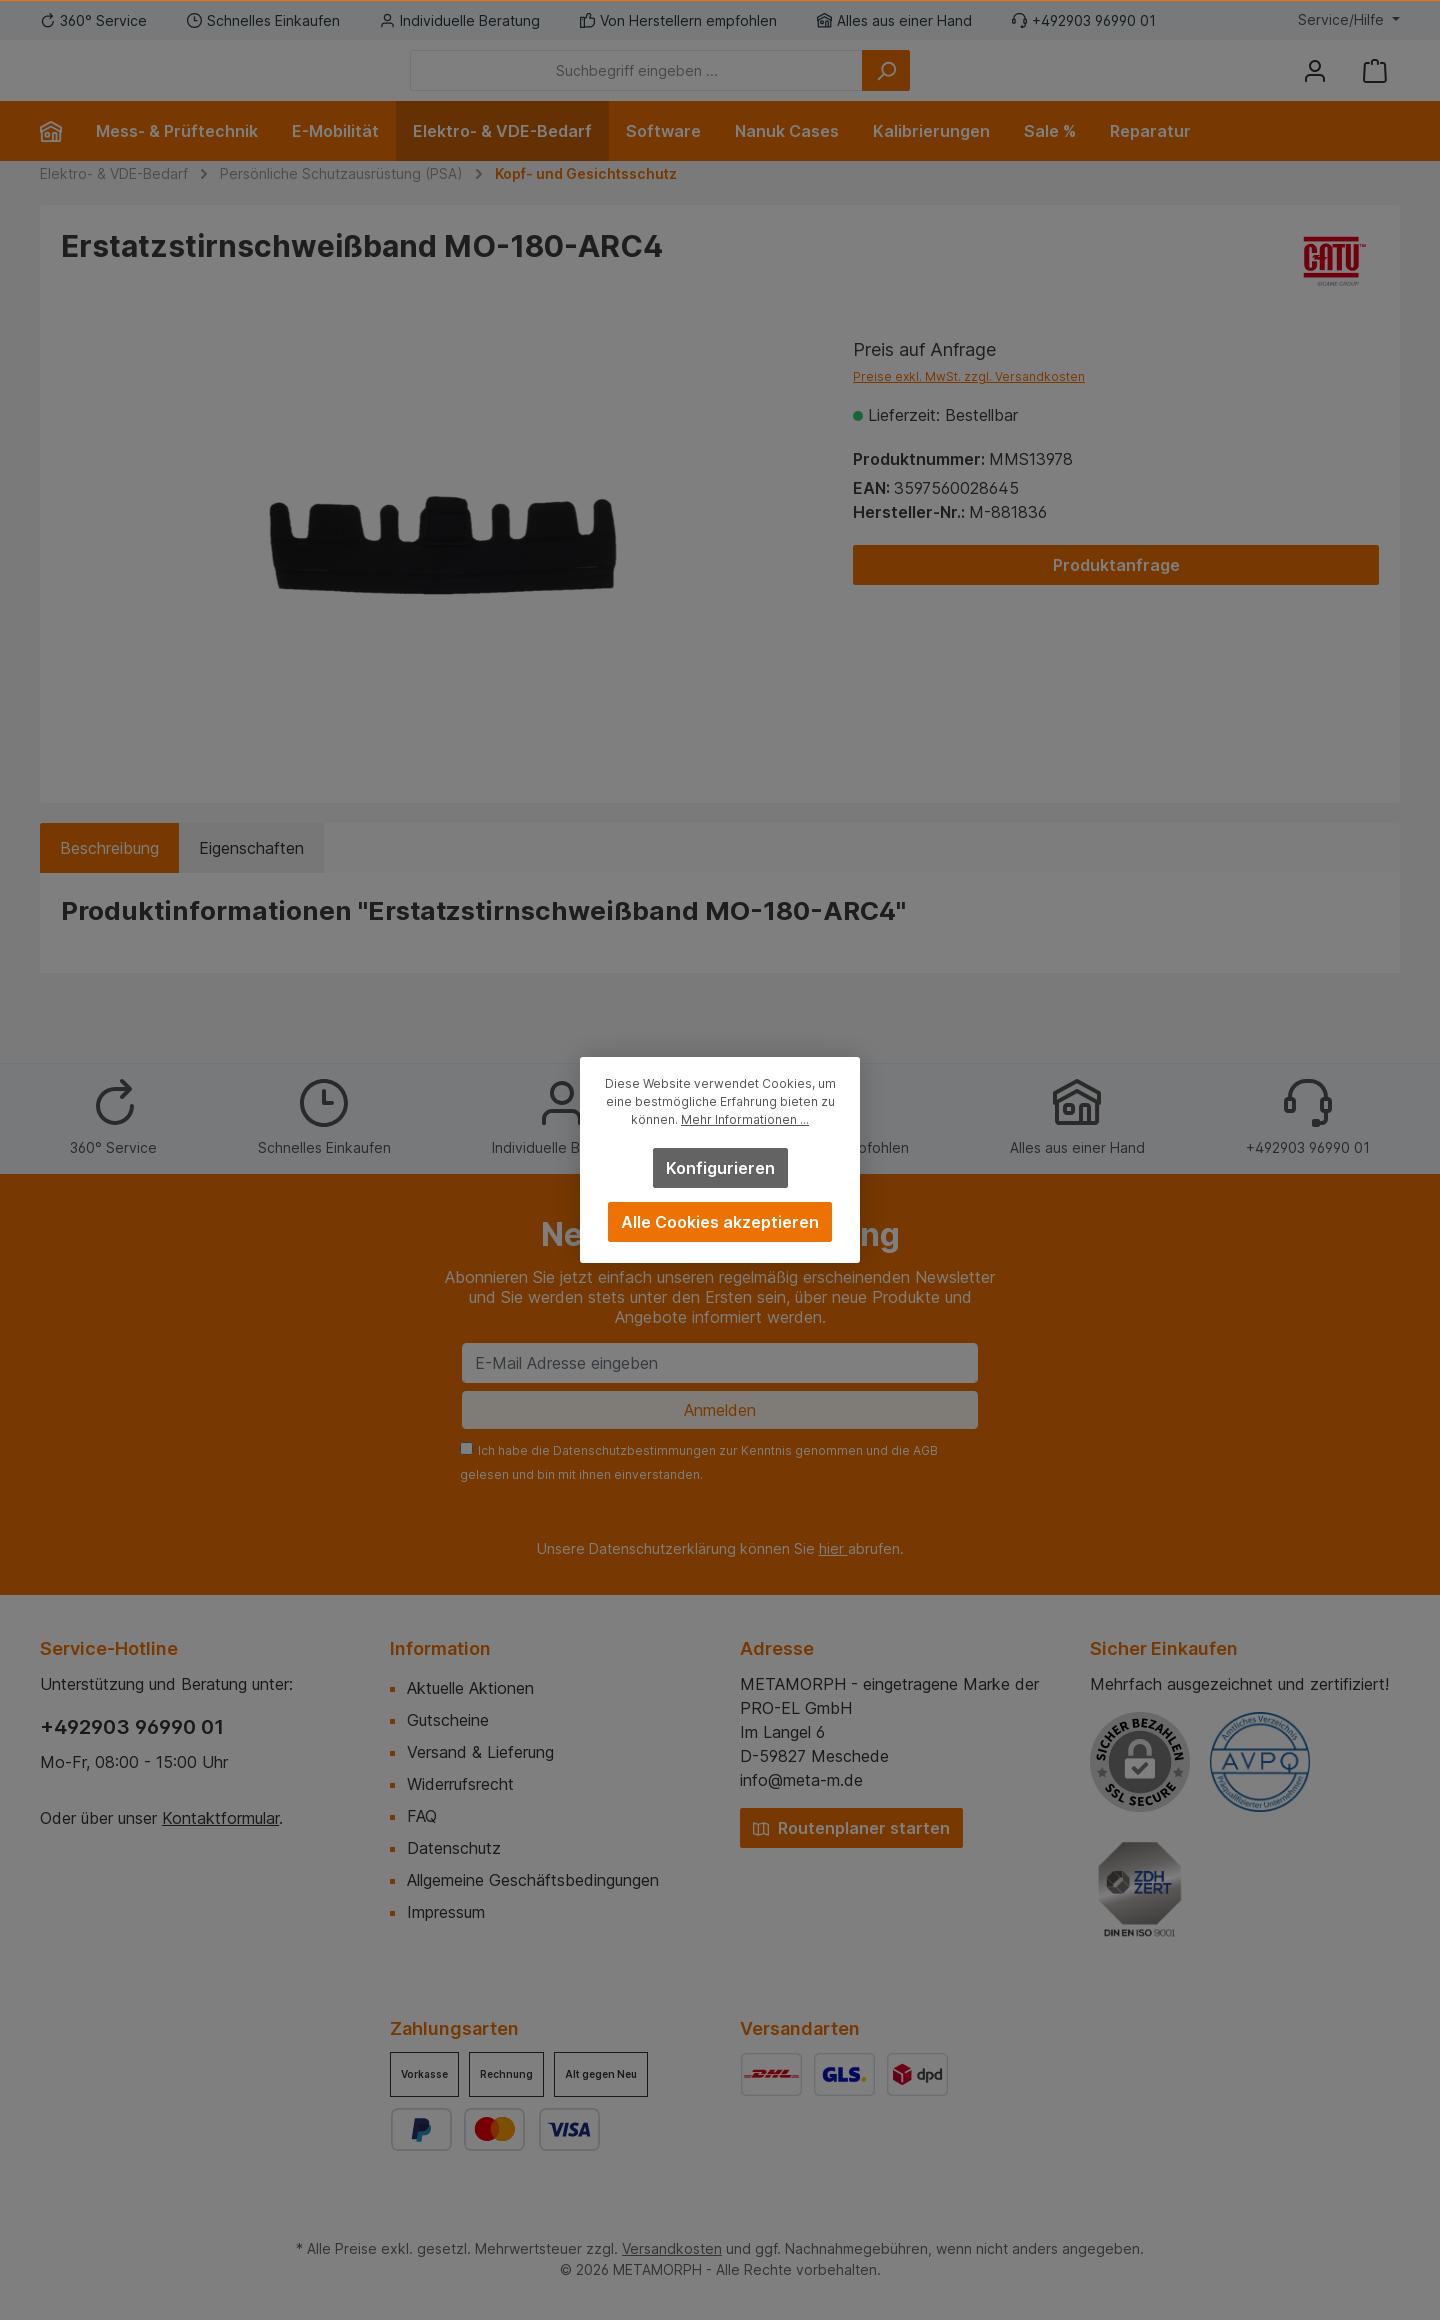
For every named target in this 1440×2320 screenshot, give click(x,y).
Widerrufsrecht (460, 1784)
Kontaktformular (220, 1818)
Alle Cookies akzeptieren (720, 1222)
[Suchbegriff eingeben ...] (746, 85)
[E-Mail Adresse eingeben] (720, 1363)
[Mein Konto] (1315, 85)
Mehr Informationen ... (745, 1119)
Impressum (446, 1912)
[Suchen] (996, 85)
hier (833, 1548)
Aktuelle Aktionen (470, 1688)
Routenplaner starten (851, 1828)
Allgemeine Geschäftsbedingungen (533, 1880)
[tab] (109, 878)
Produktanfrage (1116, 595)
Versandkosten (672, 2248)
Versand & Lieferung (480, 1752)
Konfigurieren (720, 1168)
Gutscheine (448, 1720)
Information (440, 1648)
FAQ (422, 1816)
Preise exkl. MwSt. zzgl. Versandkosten (969, 406)
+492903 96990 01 (132, 1727)
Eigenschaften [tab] (251, 878)
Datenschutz (454, 1848)
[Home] (59, 161)
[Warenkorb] (1375, 85)
